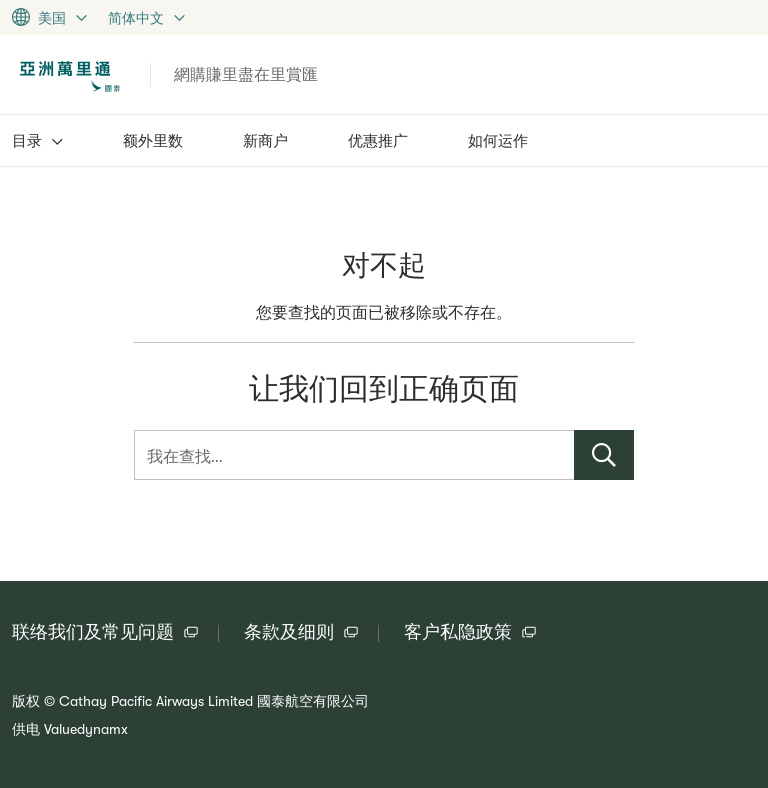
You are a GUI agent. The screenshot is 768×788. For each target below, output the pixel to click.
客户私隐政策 (458, 632)
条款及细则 (289, 632)
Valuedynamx (86, 729)
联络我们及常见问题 (93, 632)
